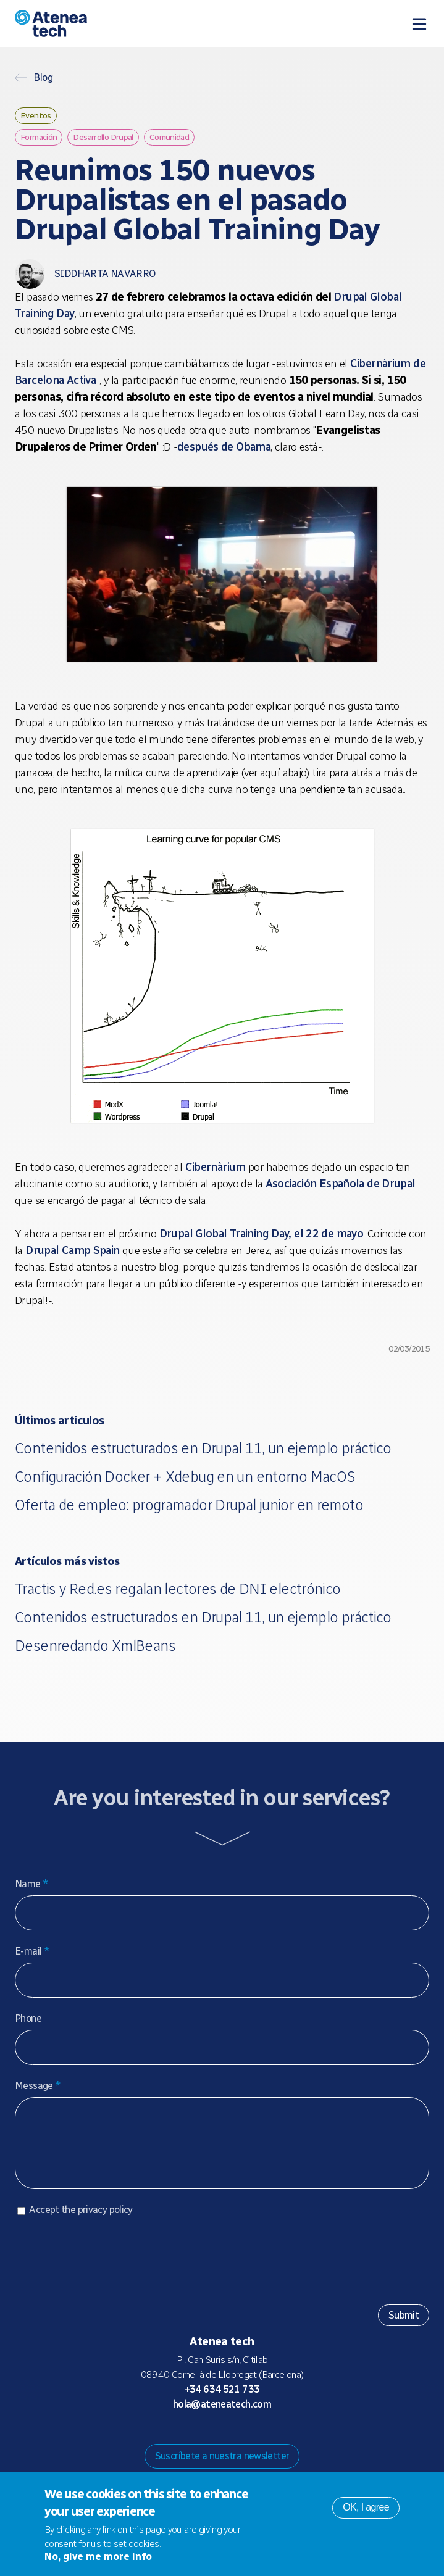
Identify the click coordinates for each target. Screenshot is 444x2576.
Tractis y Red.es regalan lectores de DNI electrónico (178, 1589)
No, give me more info (98, 2556)
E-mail (32, 1951)
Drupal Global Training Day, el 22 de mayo (261, 1233)
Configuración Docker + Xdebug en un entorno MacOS (185, 1476)
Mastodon (192, 2440)
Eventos (35, 115)
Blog (42, 78)
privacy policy (105, 2222)
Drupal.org (173, 2440)
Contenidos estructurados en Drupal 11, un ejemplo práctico (203, 1448)
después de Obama (223, 447)
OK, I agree (366, 2507)
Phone (28, 2018)
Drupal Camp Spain (72, 1250)
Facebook (252, 2440)
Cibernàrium (215, 1167)
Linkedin (271, 2440)
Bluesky (212, 2440)
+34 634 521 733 (222, 2402)
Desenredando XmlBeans (95, 1646)
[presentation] (109, 2268)
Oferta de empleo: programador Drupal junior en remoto (189, 1505)
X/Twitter (232, 2440)
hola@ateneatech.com (222, 2416)
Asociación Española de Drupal (341, 1183)
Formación (38, 137)
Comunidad (169, 137)
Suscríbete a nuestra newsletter (222, 2468)
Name (31, 1884)
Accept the (80, 2222)
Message (38, 2086)
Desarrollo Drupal (103, 137)
